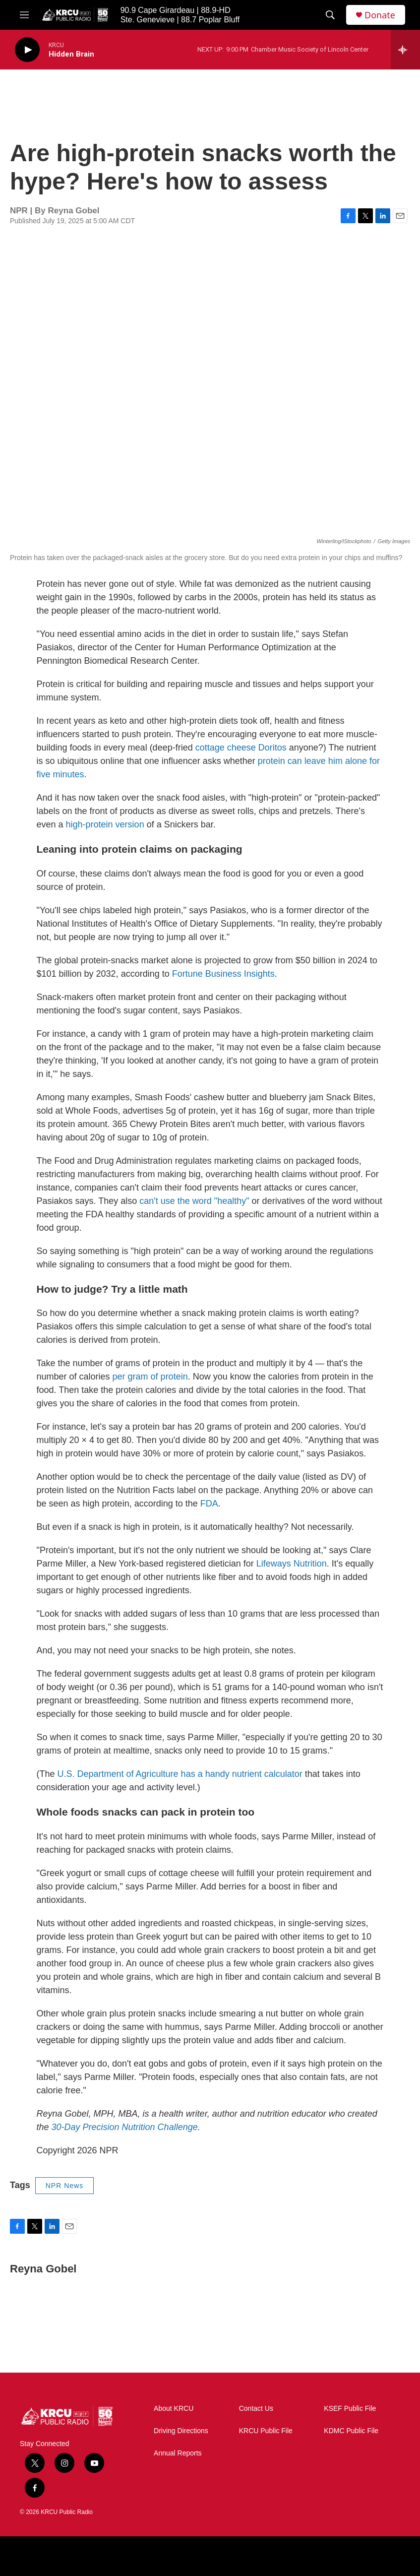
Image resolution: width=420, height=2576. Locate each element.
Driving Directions (181, 2431)
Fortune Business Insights (223, 974)
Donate (379, 15)
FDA (209, 1503)
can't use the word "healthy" (194, 1201)
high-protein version (105, 824)
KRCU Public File (266, 2431)
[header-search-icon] (330, 14)
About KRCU (173, 2408)
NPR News (64, 2186)
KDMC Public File (351, 2431)
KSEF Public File (350, 2408)
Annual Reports (178, 2453)
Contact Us (256, 2408)
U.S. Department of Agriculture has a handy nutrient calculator (180, 1774)
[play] (27, 50)
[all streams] (405, 49)
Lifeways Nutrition (291, 1564)
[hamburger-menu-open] (24, 15)
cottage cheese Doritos (241, 748)
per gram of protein (150, 1377)
